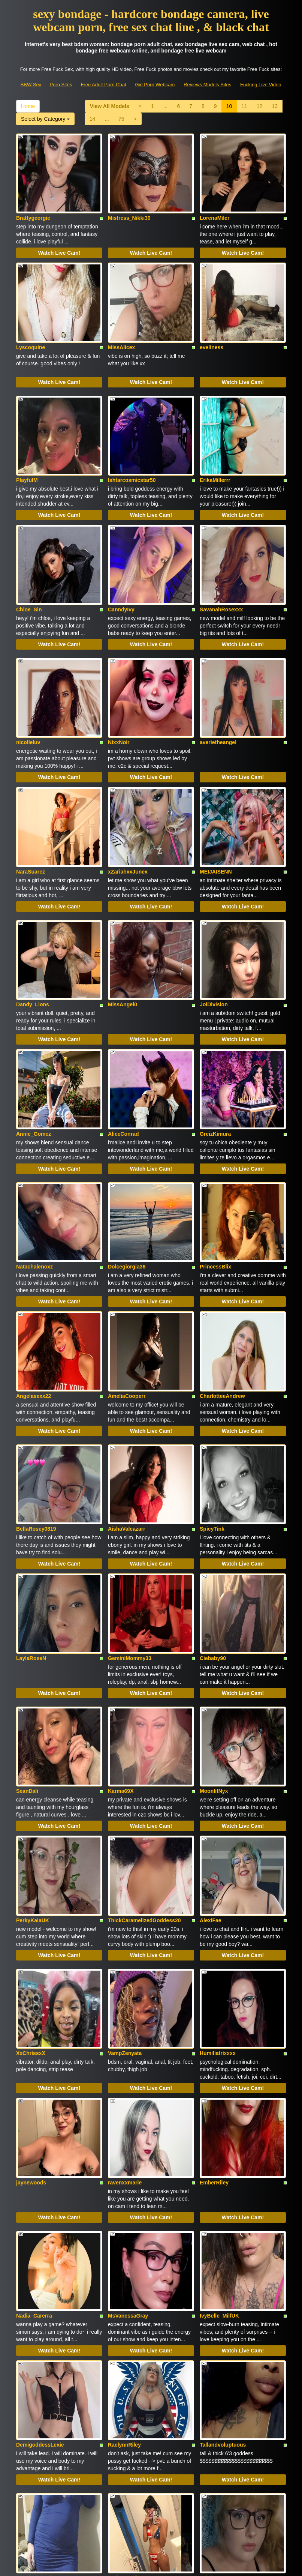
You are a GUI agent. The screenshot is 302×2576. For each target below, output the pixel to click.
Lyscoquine (30, 315)
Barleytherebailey (38, 2381)
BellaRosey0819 (36, 1350)
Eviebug (210, 2268)
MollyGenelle (124, 2268)
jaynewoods (31, 1921)
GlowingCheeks (35, 2268)
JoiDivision (214, 890)
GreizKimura (215, 1003)
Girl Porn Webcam (155, 84)
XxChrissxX (30, 1809)
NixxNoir (119, 661)
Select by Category (45, 119)
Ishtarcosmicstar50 (132, 431)
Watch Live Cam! (59, 237)
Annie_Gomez (33, 1003)
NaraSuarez (30, 774)
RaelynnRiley (124, 2151)
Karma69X (121, 1579)
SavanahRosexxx (221, 544)
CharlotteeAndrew (222, 1233)
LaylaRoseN (31, 1462)
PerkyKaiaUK (32, 1692)
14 (93, 119)
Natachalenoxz (34, 1120)
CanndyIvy (121, 544)
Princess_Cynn (127, 2381)
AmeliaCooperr (126, 1233)
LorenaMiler (214, 202)
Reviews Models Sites (207, 84)
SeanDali (27, 1579)
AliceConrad (123, 1003)
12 (260, 106)
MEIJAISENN (216, 774)
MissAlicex (121, 315)
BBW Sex (31, 84)
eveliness (211, 315)
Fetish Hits (178, 2564)
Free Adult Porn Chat (103, 84)
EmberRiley (214, 1921)
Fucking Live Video (260, 84)
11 (244, 106)
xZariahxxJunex (128, 774)
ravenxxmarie (125, 1921)
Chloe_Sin (29, 544)
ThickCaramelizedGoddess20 (144, 1692)
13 (275, 106)
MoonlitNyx (214, 1579)
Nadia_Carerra (34, 2038)
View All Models (109, 106)
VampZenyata (125, 1809)
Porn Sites (60, 84)
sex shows (144, 2497)
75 (121, 119)
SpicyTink (212, 1350)
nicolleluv (28, 661)
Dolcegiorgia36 (126, 1120)
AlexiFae (210, 1692)
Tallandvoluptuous (223, 2151)
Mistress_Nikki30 (129, 202)
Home (28, 106)
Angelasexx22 (33, 1233)
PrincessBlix (215, 1120)
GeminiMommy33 (129, 1462)
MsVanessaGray (128, 2038)
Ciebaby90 (213, 1462)
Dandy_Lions (32, 890)
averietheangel (218, 661)
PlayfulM (27, 431)
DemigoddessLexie (40, 2151)
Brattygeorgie (33, 202)
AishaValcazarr (126, 1350)
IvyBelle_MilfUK (219, 2038)
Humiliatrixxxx (218, 1809)
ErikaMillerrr (215, 431)
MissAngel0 (122, 890)
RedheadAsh (216, 2381)
